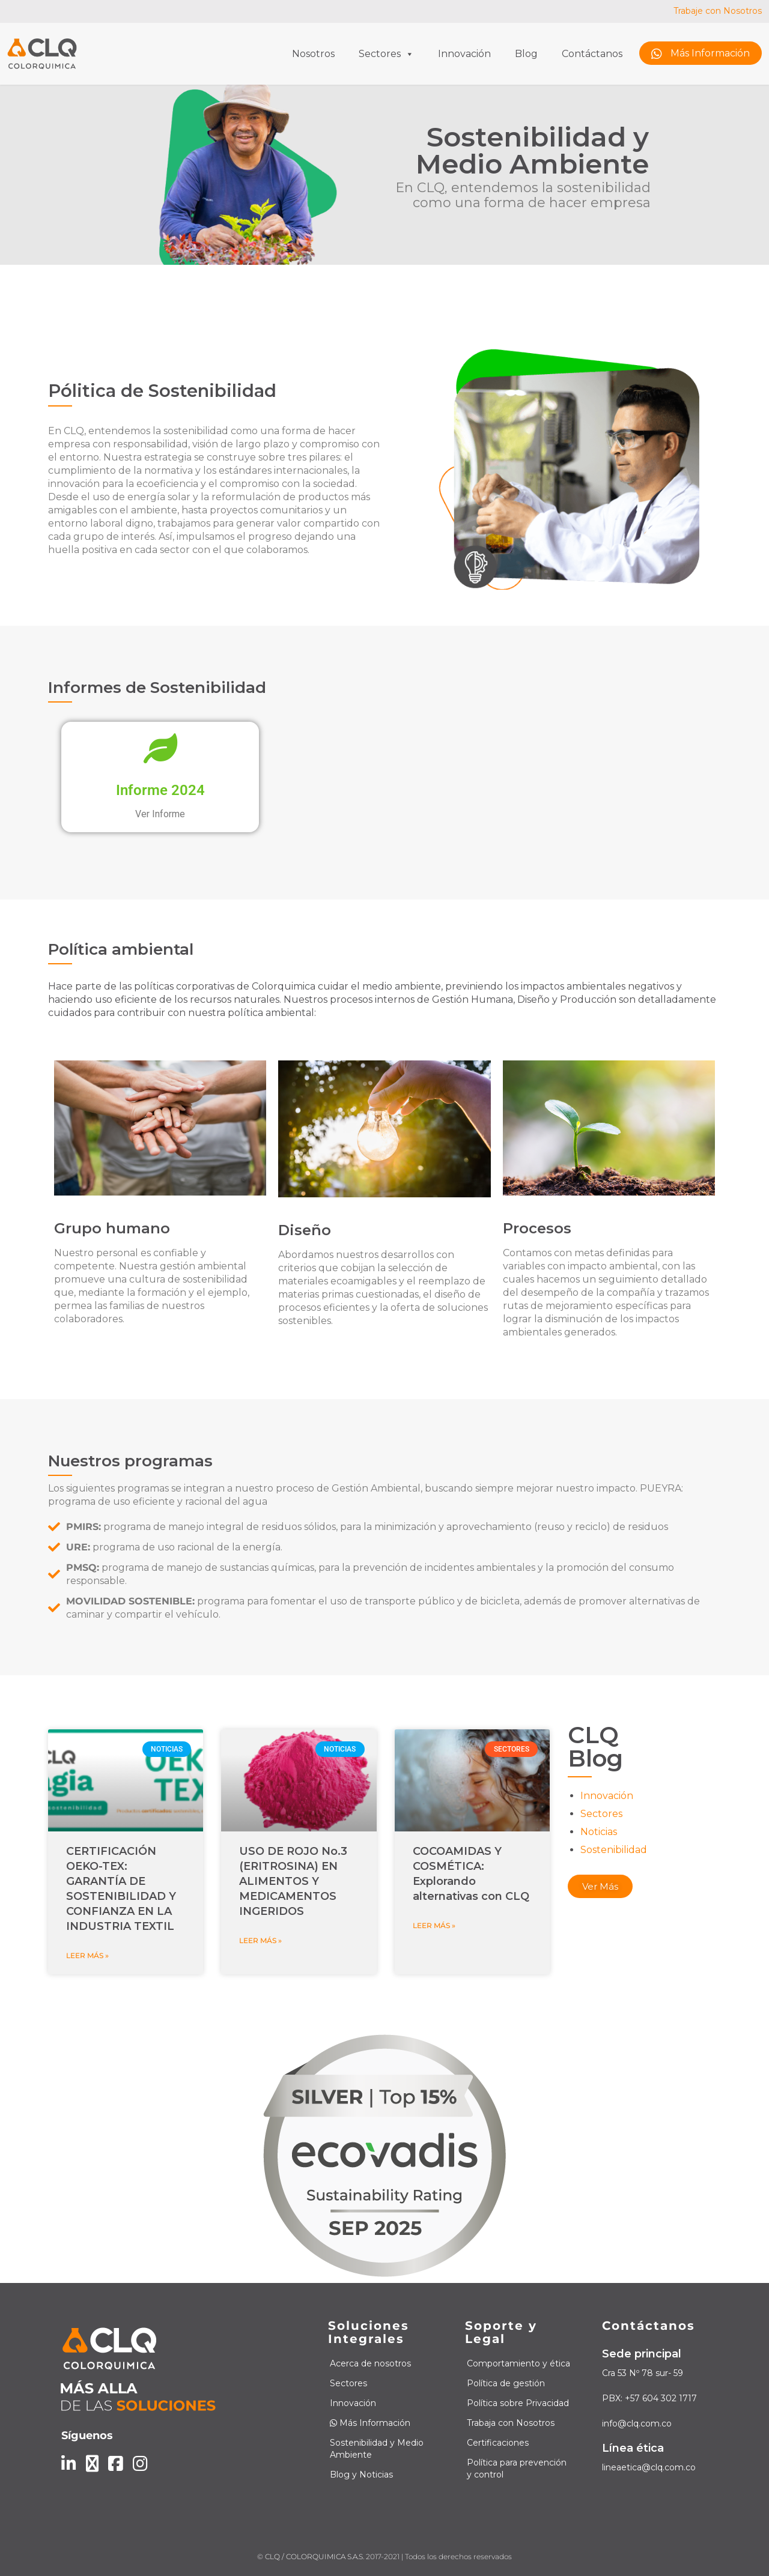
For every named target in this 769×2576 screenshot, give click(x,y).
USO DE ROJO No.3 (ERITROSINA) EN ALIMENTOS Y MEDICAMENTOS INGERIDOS (293, 1881)
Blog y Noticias (361, 2474)
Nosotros (313, 53)
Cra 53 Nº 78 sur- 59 (642, 2373)
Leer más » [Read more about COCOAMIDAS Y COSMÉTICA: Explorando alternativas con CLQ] (434, 1925)
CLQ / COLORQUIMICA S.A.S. (314, 2556)
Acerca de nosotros (370, 2363)
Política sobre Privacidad (518, 2403)
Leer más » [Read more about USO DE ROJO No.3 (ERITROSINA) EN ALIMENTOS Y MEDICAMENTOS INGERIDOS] (260, 1940)
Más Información (700, 53)
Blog (526, 53)
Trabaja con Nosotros (511, 2422)
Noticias (598, 1831)
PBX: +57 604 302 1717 (649, 2398)
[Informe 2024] (160, 748)
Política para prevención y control (517, 2468)
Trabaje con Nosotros (717, 10)
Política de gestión (506, 2383)
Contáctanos (592, 53)
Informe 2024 (160, 790)
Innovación (464, 53)
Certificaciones (498, 2442)
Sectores (386, 53)
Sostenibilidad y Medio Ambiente (377, 2448)
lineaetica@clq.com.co (649, 2467)
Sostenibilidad (613, 1849)
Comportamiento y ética (518, 2363)
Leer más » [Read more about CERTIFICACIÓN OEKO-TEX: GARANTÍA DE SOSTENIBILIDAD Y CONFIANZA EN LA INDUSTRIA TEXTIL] (87, 1955)
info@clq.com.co (637, 2423)
